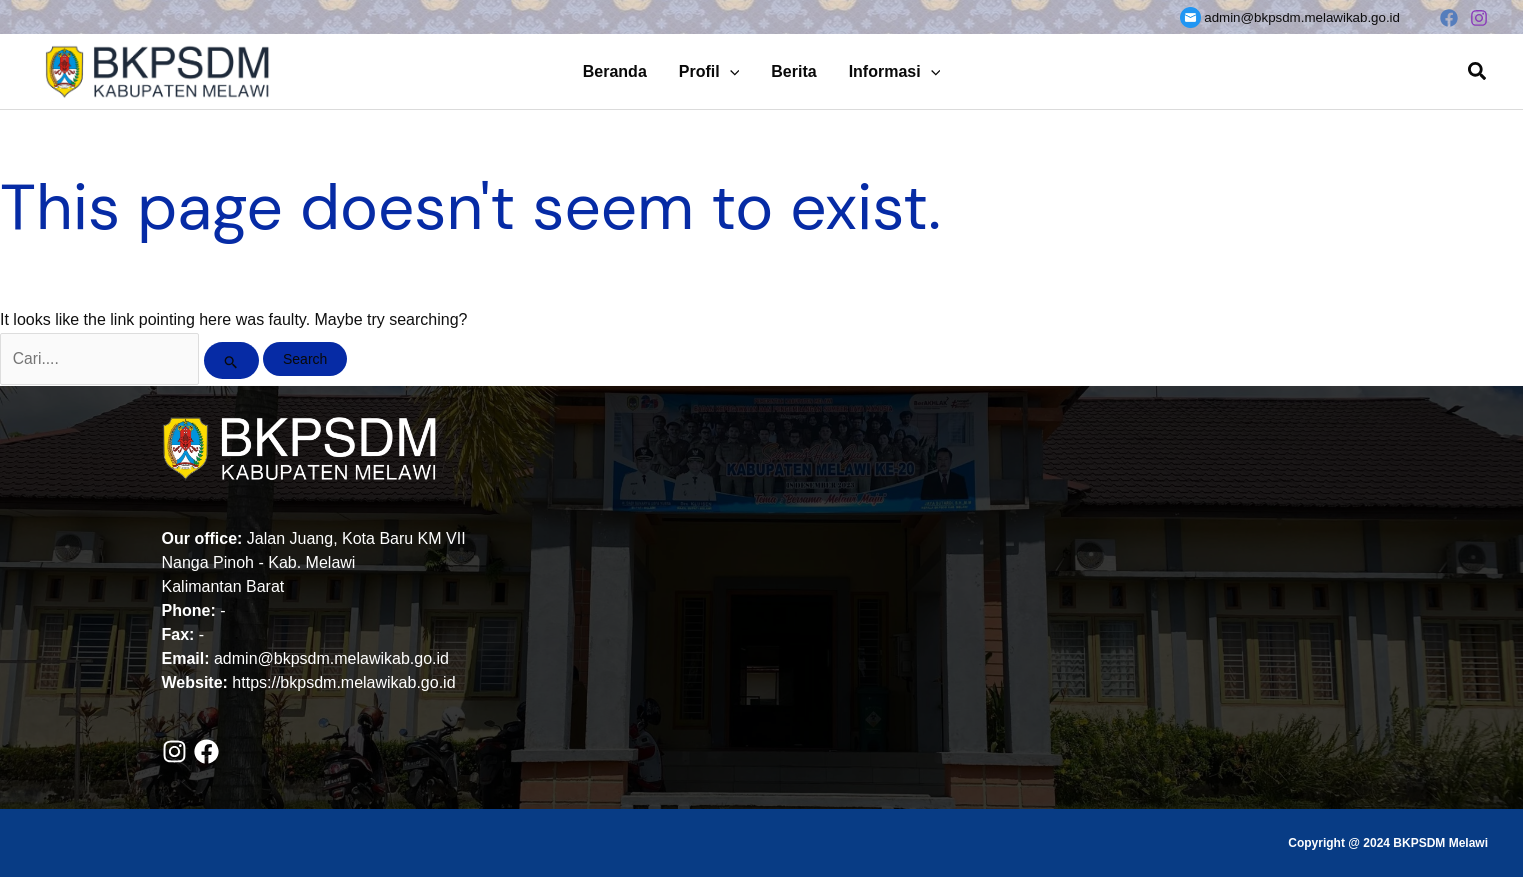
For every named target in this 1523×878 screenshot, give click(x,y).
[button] (730, 71)
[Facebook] (1449, 18)
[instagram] (178, 753)
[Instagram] (1479, 18)
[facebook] (210, 753)
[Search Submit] (235, 361)
